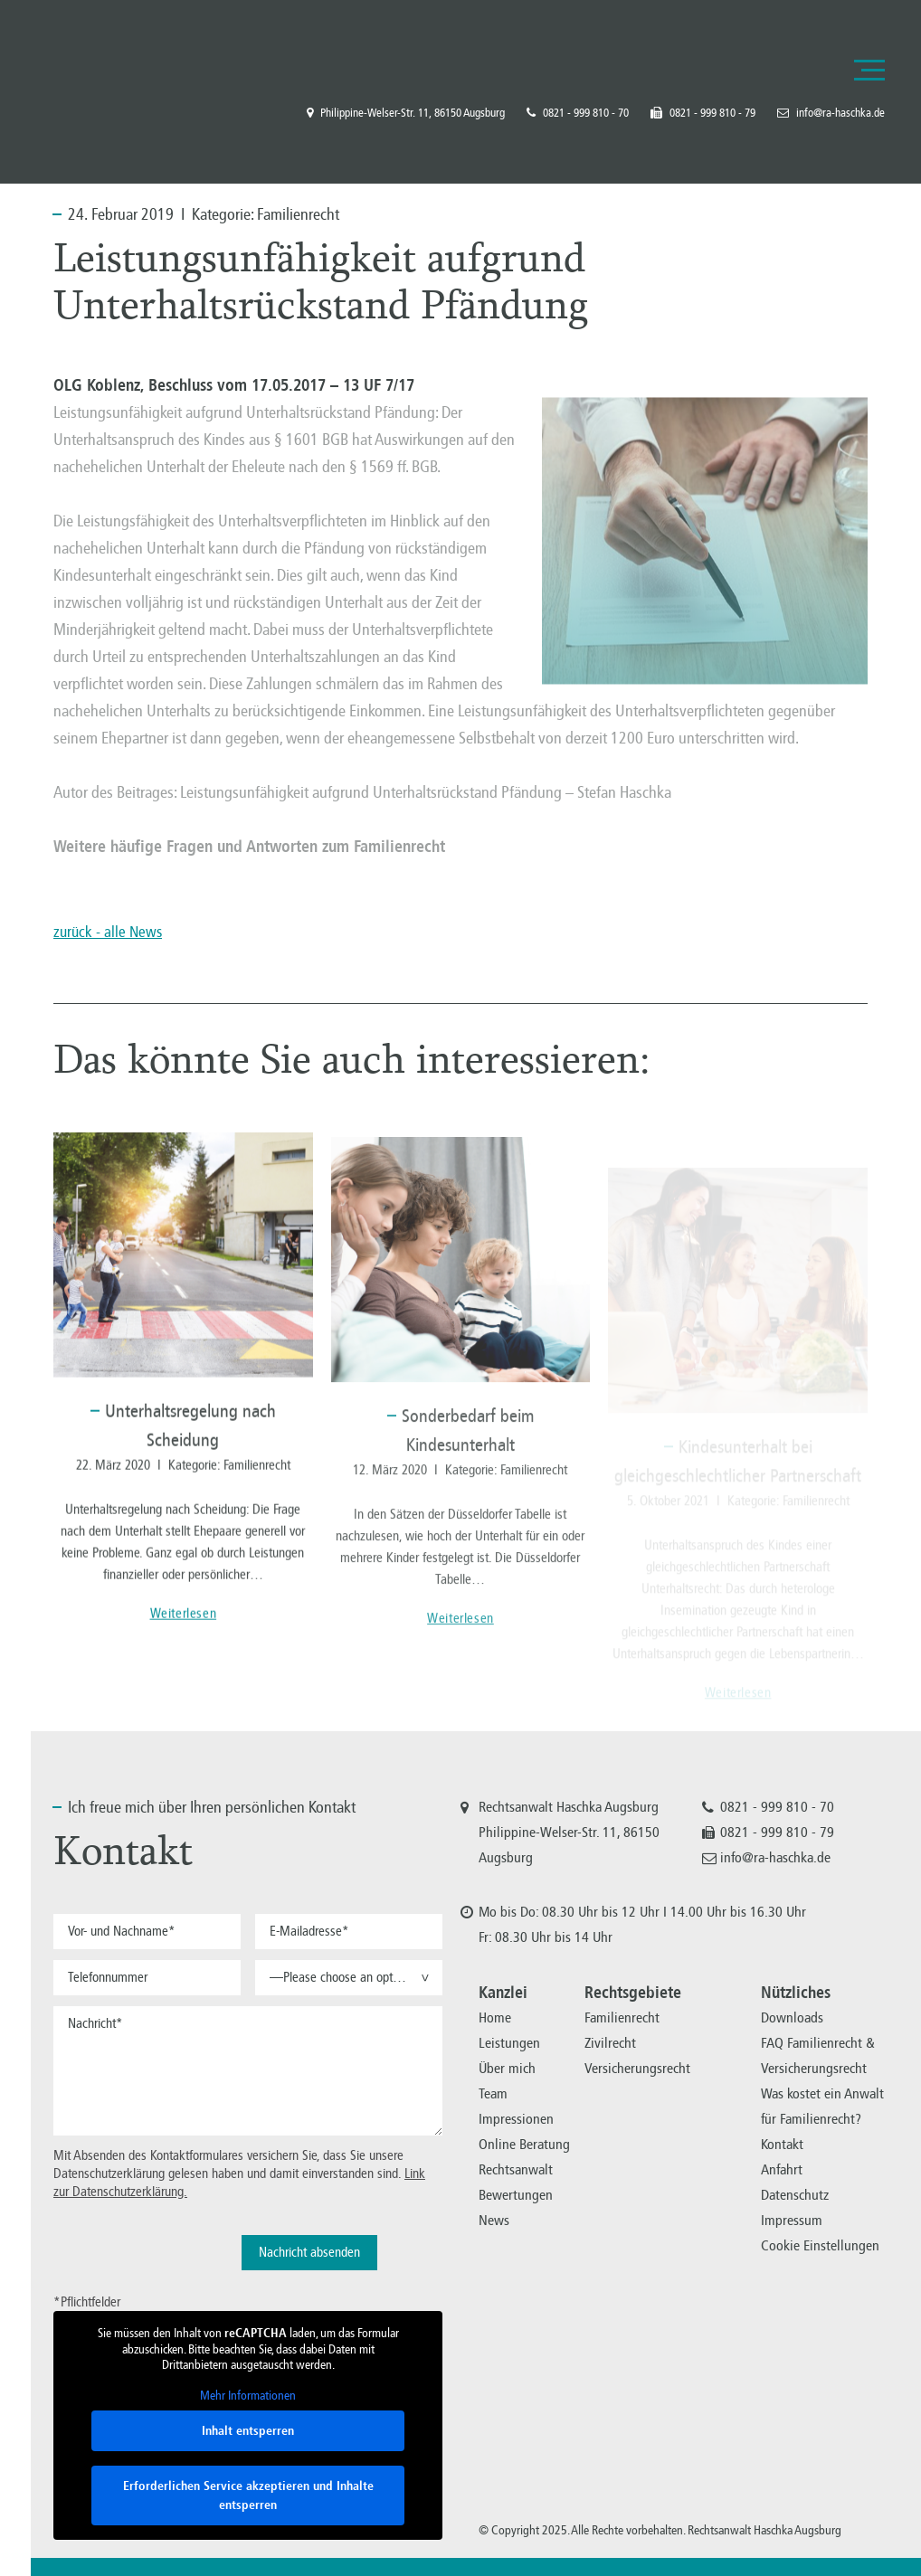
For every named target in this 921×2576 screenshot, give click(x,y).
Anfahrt (781, 2169)
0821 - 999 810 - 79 (702, 113)
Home (495, 2017)
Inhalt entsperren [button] (248, 2431)
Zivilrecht (610, 2042)
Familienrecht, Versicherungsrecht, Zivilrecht (107, 70)
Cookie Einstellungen (820, 2245)
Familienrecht (298, 214)
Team (493, 2093)
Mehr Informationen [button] (248, 2394)
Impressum (791, 2220)
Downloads (792, 2017)
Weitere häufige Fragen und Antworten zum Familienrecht (249, 847)
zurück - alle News (107, 932)
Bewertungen (516, 2194)
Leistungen (509, 2042)
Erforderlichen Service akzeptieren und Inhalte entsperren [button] (248, 2495)
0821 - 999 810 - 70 (578, 113)
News (494, 2220)
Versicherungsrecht (637, 2068)
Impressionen (516, 2118)
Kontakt (782, 2144)
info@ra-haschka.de (831, 113)
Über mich (507, 2068)
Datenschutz (795, 2194)
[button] (348, 1977)
